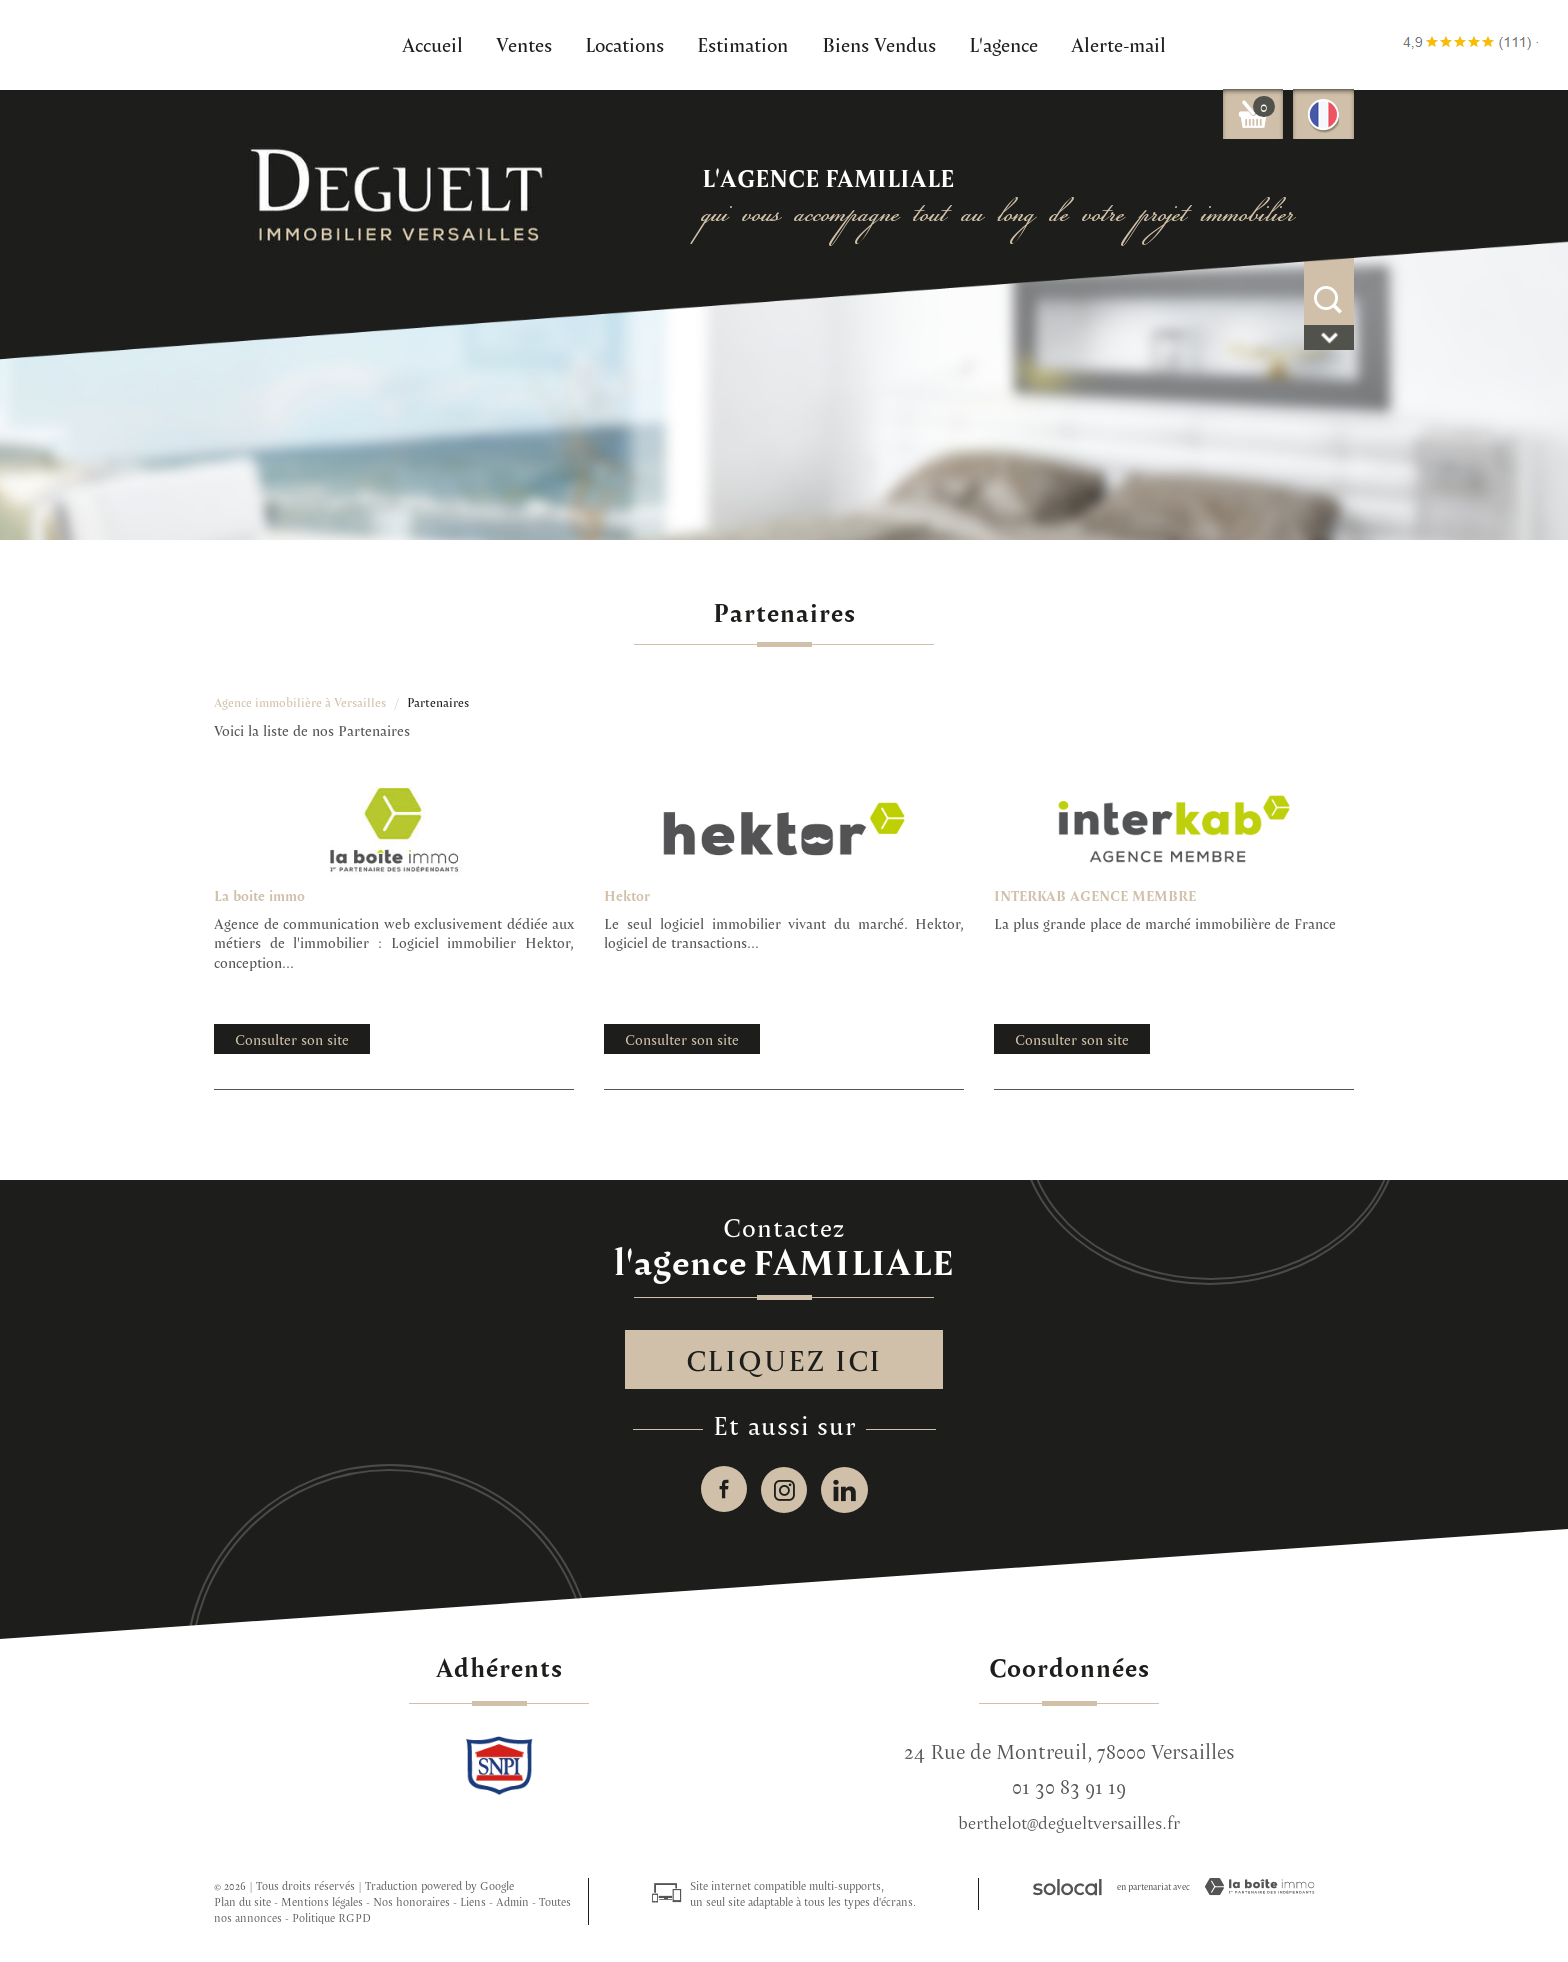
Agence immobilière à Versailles (300, 702)
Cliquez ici (784, 1360)
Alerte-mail (1118, 44)
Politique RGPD (331, 1919)
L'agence (1003, 44)
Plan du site (242, 1903)
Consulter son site (292, 1039)
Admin (512, 1903)
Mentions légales (322, 1903)
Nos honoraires (411, 1903)
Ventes (524, 44)
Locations (624, 44)
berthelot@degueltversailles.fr (1069, 1824)
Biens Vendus (879, 44)
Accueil (432, 44)
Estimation (742, 44)
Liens (473, 1903)
